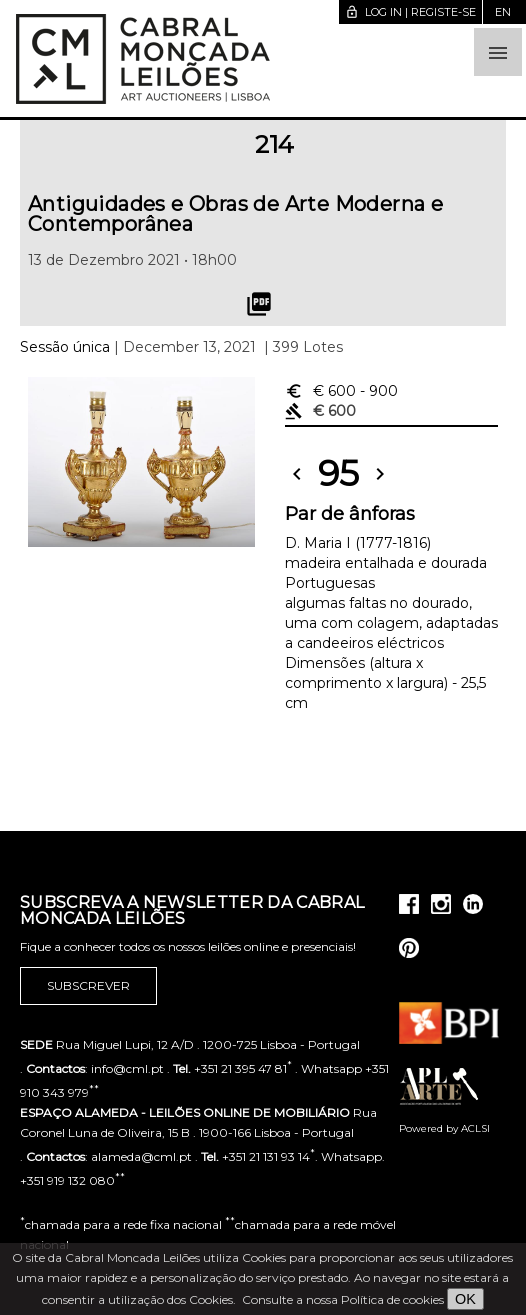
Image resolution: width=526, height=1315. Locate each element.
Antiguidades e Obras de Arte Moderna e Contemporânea (235, 214)
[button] (498, 52)
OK (465, 1299)
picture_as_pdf (259, 304)
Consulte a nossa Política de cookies (343, 1299)
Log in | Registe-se (410, 12)
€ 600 (341, 391)
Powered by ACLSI (444, 1128)
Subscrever (88, 986)
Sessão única (65, 347)
